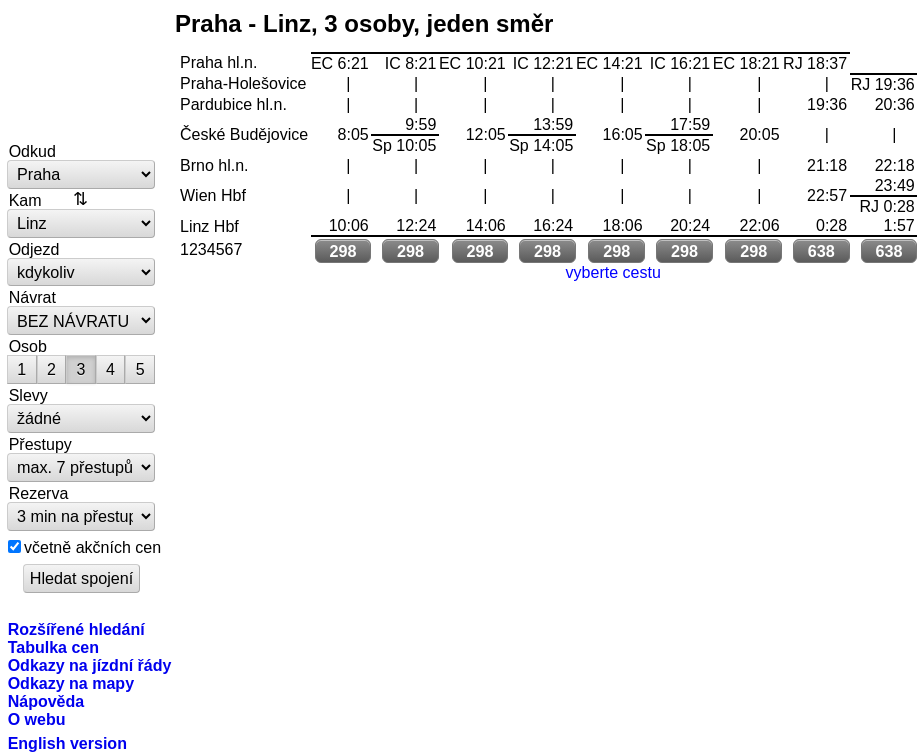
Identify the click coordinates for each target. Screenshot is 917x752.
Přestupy (40, 444)
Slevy (28, 395)
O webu (37, 719)
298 (342, 251)
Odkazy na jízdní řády (90, 665)
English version (67, 743)
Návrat (32, 297)
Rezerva (39, 493)
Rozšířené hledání (76, 629)
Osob (28, 346)
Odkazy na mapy (71, 683)
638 (821, 251)
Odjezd (34, 249)
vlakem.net (82, 72)
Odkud (32, 151)
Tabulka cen (53, 647)
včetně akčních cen (92, 547)
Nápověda (46, 701)
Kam (25, 200)
